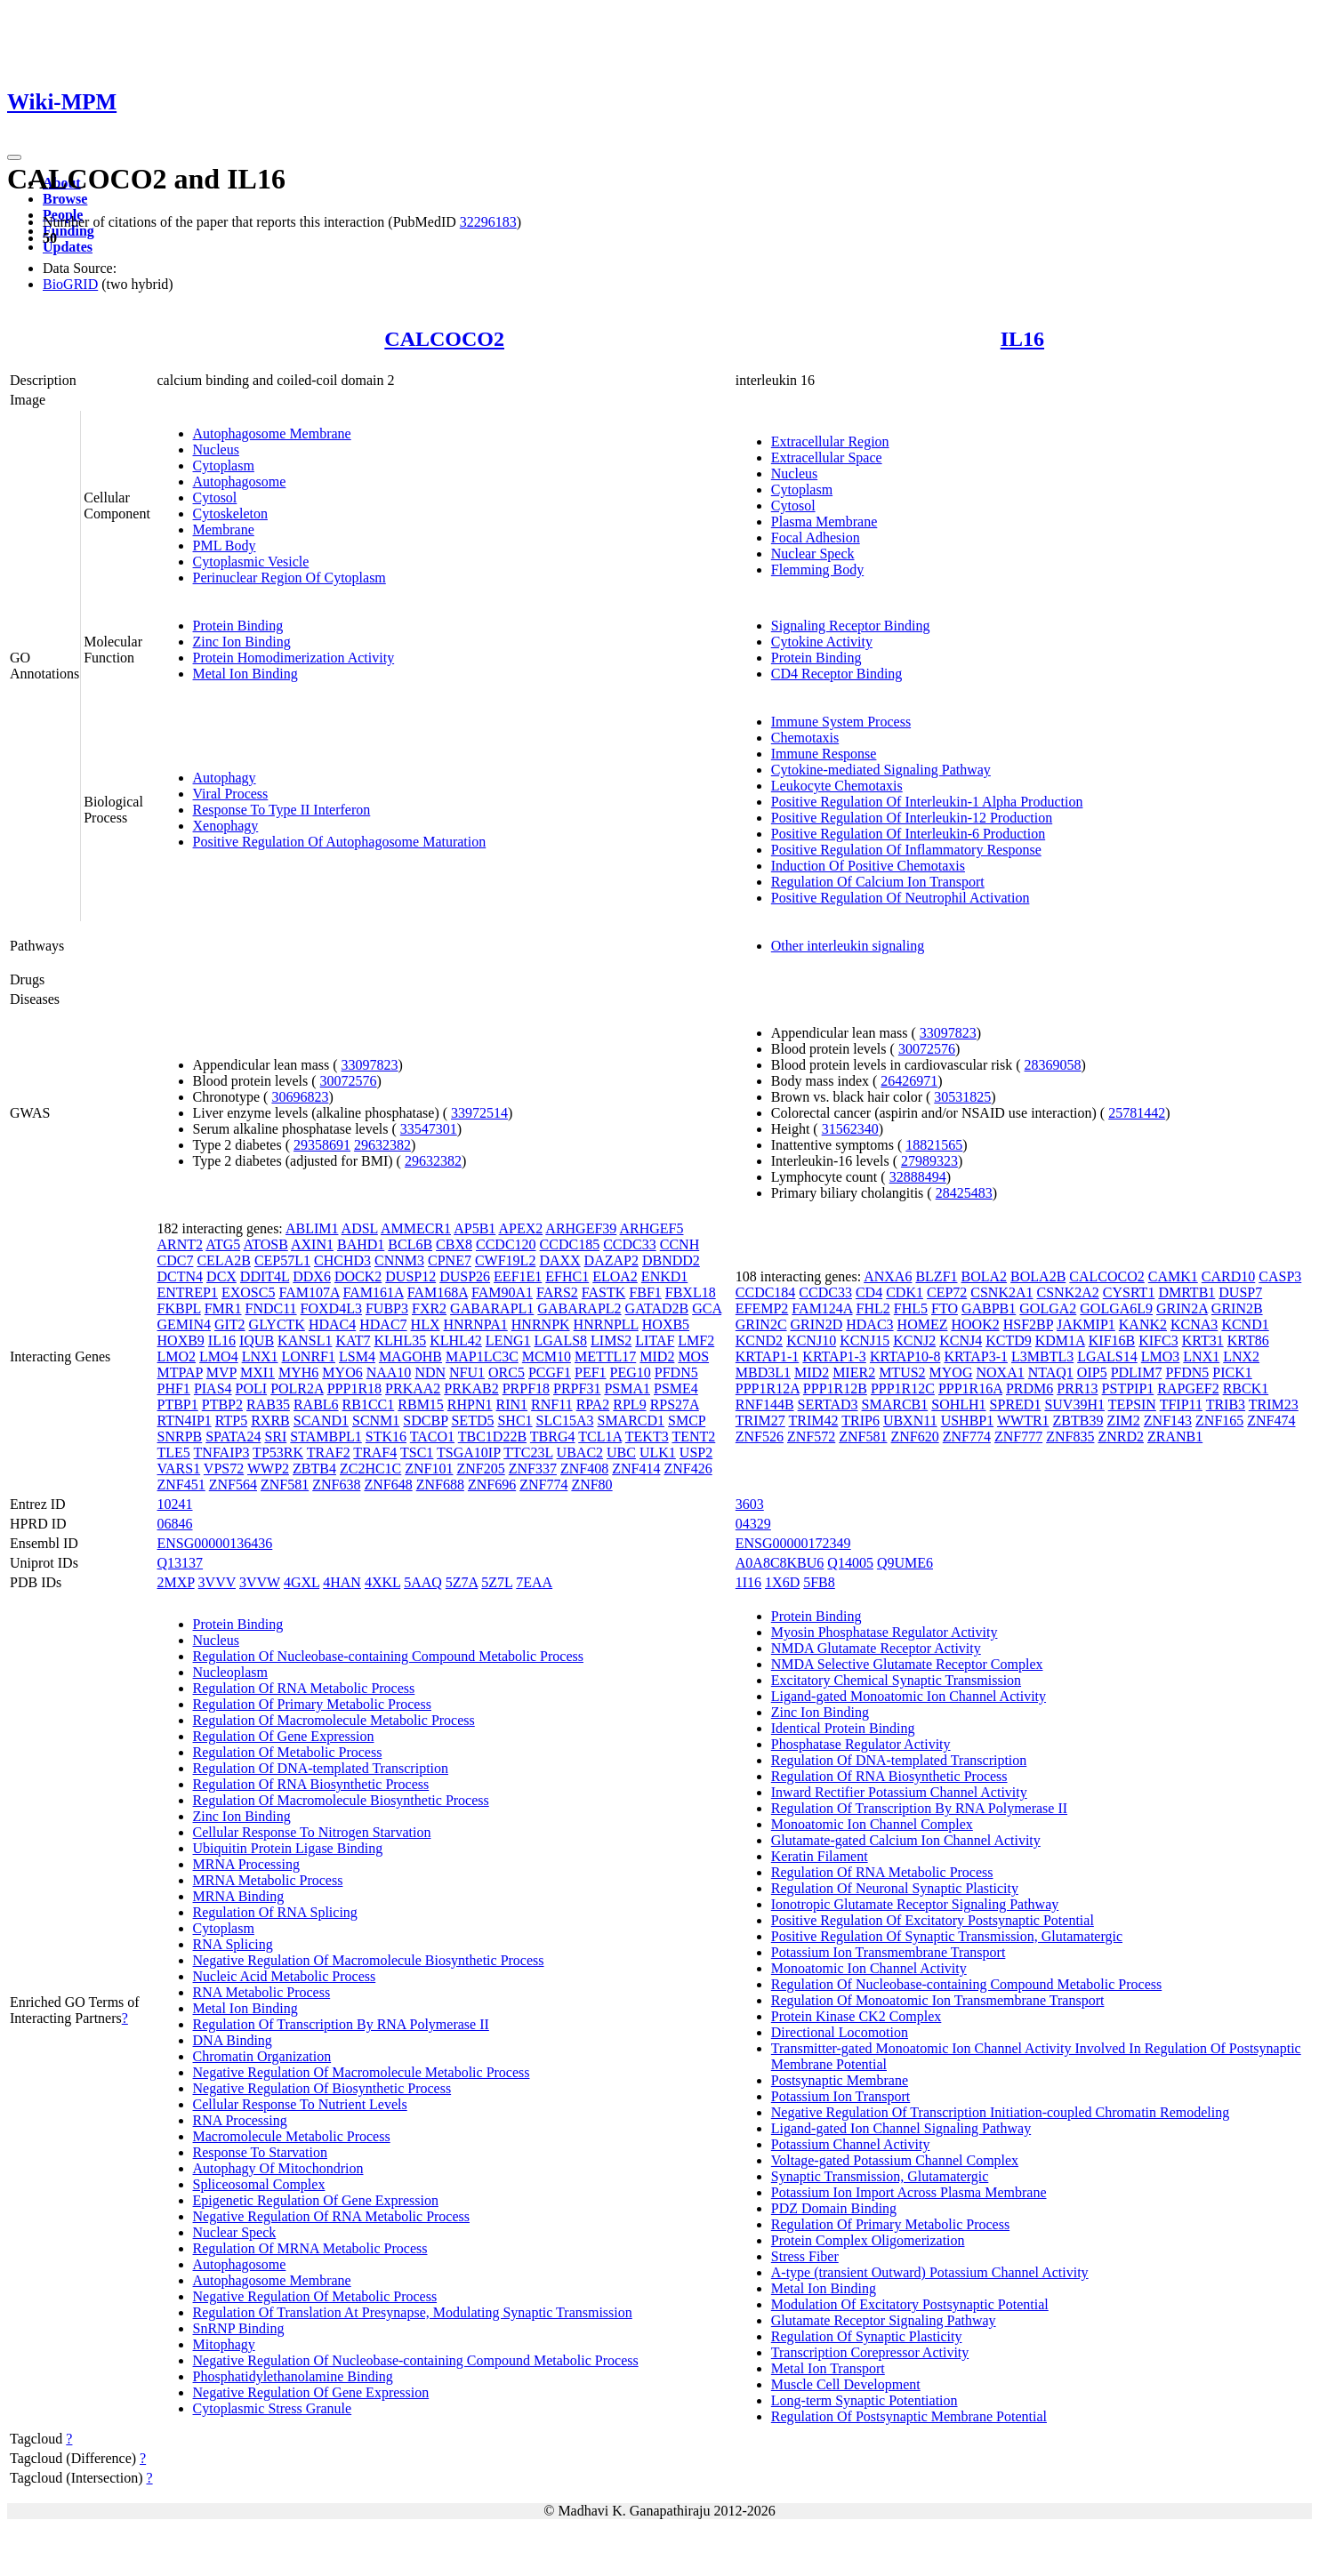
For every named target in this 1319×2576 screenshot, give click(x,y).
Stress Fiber (805, 2256)
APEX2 (520, 1228)
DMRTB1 (1186, 1292)
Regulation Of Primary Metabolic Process (312, 1704)
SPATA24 (233, 1436)
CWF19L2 (505, 1260)
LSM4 (357, 1356)
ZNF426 (688, 1468)
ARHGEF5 (651, 1228)
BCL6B (410, 1244)
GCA (706, 1308)
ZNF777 (1018, 1436)
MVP (221, 1372)
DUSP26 (464, 1276)
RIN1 (512, 1404)
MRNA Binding (239, 1896)
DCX (221, 1276)
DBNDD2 (671, 1260)
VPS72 (224, 1468)
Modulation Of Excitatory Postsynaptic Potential (910, 2304)
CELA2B (223, 1260)
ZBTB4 (314, 1468)
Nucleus (216, 449)
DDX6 (312, 1276)
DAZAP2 (611, 1260)
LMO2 (177, 1356)
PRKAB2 (471, 1388)
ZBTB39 (1078, 1420)
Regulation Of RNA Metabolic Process (304, 1688)
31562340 (850, 1128)
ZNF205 (481, 1468)
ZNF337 (533, 1468)
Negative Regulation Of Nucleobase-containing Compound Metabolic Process (416, 2360)
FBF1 (645, 1292)
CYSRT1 (1129, 1292)
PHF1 (173, 1388)
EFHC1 (567, 1276)
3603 (750, 1504)
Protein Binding (238, 625)
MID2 (656, 1356)
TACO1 (432, 1436)
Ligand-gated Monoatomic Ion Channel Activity (908, 1696)
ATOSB (265, 1244)
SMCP (686, 1420)
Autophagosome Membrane (272, 433)
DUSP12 (410, 1276)
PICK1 (1231, 1372)
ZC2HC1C (370, 1468)
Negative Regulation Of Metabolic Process (315, 2296)
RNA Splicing (233, 1944)
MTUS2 (902, 1372)
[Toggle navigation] (14, 157)
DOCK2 (358, 1276)
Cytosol (215, 497)
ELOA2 (615, 1276)
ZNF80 (591, 1484)
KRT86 (1248, 1340)
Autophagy (224, 777)
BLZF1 (936, 1276)
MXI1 (257, 1372)
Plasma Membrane (824, 521)
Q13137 (180, 1562)
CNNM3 (399, 1260)
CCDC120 (506, 1244)
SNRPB (180, 1436)
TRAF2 (328, 1452)
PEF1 (591, 1372)
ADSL (360, 1228)
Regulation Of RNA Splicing (275, 1912)
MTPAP (180, 1372)
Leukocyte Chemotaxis (837, 785)
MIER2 (853, 1372)
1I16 (748, 1582)
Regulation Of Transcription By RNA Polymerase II (341, 2024)
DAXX (559, 1260)
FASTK (604, 1292)
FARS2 (557, 1292)
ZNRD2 (1121, 1436)
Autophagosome (239, 481)
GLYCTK (277, 1324)
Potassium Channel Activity (850, 2144)
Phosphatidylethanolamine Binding (293, 2376)
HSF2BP (1028, 1324)
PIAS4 (213, 1388)
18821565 (933, 1144)
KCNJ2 (914, 1340)
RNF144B (765, 1404)
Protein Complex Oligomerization (868, 2240)
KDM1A (1060, 1340)
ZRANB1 (1174, 1436)
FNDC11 (271, 1308)
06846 (175, 1523)
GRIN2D (817, 1324)
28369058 (1053, 1064)
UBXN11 (910, 1420)
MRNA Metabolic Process (268, 1880)
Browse (65, 198)
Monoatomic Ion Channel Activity (869, 1968)
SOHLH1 (958, 1404)
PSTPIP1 (1128, 1388)
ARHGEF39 (580, 1228)
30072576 (348, 1080)
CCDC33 (629, 1244)
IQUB (256, 1340)
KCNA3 (1194, 1324)
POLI (252, 1388)
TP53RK (278, 1452)
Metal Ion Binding (245, 673)
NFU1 (467, 1372)
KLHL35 (400, 1340)
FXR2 (429, 1308)
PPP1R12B (835, 1388)
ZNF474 (1271, 1420)
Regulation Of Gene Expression (283, 1736)
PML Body (224, 545)
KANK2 (1143, 1324)
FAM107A (308, 1292)
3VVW (259, 1582)
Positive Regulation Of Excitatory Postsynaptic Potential (932, 1920)
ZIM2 (1122, 1420)
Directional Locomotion (839, 2032)
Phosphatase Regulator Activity (861, 1744)
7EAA (534, 1582)
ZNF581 (285, 1484)
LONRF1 (308, 1356)
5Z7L (496, 1582)
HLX (425, 1324)
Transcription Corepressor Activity (870, 2352)
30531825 (962, 1096)
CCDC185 (570, 1244)
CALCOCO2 (444, 338)
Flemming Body (817, 569)
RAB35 (268, 1404)
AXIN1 (312, 1244)
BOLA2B (1038, 1276)
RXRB (270, 1420)
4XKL (382, 1582)
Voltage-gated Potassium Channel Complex (894, 2160)
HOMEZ (922, 1324)
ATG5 (222, 1244)
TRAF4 (375, 1452)
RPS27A (674, 1404)
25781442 (1136, 1112)
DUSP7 (1240, 1292)
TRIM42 (814, 1420)
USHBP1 (967, 1420)
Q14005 (850, 1562)
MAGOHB (410, 1356)
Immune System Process (841, 721)
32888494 (917, 1176)
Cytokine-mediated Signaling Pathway (881, 769)
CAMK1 (1173, 1276)
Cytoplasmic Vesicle (251, 561)
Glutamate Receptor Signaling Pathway (883, 2320)
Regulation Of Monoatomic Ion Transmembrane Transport (938, 2000)
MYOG (951, 1372)
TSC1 (416, 1452)
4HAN (342, 1582)
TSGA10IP (468, 1452)
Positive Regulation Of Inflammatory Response (906, 849)
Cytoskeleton (230, 513)
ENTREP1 (187, 1292)
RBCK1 (1246, 1388)
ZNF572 (811, 1436)
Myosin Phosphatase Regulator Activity (884, 1632)
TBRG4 (552, 1436)
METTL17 (605, 1356)
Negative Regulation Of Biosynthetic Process (322, 2088)
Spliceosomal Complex (259, 2184)
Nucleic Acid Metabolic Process (284, 1976)
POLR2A (297, 1388)
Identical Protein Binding (843, 1728)
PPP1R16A (970, 1388)
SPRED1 (1016, 1404)
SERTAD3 (828, 1404)
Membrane (223, 529)
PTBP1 (177, 1404)
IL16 (1022, 338)
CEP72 (947, 1292)
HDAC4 (332, 1324)
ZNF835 (1070, 1436)
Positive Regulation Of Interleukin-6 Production (908, 833)
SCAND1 (321, 1420)
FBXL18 (690, 1292)
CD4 (869, 1292)
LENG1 (508, 1340)
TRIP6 (860, 1420)
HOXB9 (181, 1340)
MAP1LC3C (482, 1356)
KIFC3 (1158, 1340)
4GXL (301, 1582)
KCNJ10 (811, 1340)
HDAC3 (869, 1324)
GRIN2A (1182, 1308)
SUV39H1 (1074, 1404)
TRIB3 (1225, 1404)
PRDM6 (1029, 1388)
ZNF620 (914, 1436)
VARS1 (179, 1468)
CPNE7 (449, 1260)
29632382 (382, 1144)
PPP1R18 (354, 1388)
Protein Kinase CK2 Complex (856, 2016)
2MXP (176, 1582)
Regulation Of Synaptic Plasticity (866, 2336)
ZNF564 (233, 1484)
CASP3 (1280, 1276)
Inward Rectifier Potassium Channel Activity (899, 1792)
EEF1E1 (518, 1276)
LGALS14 (1107, 1356)
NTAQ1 (1051, 1372)
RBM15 (421, 1404)
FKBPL (179, 1308)
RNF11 (552, 1404)
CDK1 (904, 1292)
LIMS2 (611, 1340)
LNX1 (260, 1356)
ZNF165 (1219, 1420)
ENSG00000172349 (793, 1543)
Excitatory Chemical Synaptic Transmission (896, 1680)
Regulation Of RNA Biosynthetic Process (311, 1784)
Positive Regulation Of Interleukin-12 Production (911, 817)
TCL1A (600, 1436)
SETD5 (472, 1420)
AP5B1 (474, 1228)
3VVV (217, 1582)
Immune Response (824, 753)
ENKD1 (664, 1276)
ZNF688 (440, 1484)
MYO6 (342, 1372)
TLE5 (173, 1452)
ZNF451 (181, 1484)
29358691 (322, 1144)
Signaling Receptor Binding (850, 625)
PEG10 (630, 1372)
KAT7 (352, 1340)
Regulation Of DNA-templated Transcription (321, 1768)
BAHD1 (360, 1244)
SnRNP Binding (239, 2328)
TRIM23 (1274, 1404)
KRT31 (1203, 1340)
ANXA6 (888, 1276)
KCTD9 (1008, 1340)
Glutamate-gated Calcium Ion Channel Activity (906, 1840)
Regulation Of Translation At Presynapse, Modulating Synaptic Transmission (412, 2312)
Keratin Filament (819, 1856)
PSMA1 (627, 1388)
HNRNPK (540, 1324)
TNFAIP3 (222, 1452)
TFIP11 (1181, 1404)
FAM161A (373, 1292)
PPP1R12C (903, 1388)
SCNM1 (375, 1420)
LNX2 (1241, 1356)
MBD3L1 (763, 1372)
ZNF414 (636, 1468)
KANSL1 (304, 1340)
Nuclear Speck (813, 553)
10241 (175, 1504)
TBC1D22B (492, 1436)
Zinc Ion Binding (242, 641)
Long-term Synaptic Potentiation (864, 2400)
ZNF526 (760, 1436)
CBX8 (454, 1244)
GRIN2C (761, 1324)
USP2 (696, 1452)
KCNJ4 (960, 1340)
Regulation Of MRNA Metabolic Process (310, 2248)
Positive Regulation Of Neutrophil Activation (900, 897)
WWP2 (268, 1468)
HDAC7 (382, 1324)
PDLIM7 (1136, 1372)
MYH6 (298, 1372)
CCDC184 (766, 1292)
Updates (67, 246)
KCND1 (1244, 1324)
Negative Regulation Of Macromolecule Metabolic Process (361, 2072)
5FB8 (819, 1582)
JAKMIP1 (1086, 1324)
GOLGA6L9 (1116, 1308)
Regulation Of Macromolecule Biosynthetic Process (341, 1800)
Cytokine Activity (822, 641)
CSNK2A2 (1068, 1292)
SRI (275, 1436)
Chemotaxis (805, 737)
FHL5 (911, 1308)
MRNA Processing (246, 1864)
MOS (693, 1356)
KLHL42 (456, 1340)
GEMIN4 (184, 1324)
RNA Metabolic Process (262, 1992)
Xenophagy (226, 825)
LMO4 (218, 1356)
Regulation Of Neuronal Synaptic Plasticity (894, 1888)
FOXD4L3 (331, 1308)
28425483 (964, 1192)
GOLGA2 (1047, 1308)
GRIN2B (1237, 1308)
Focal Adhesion (815, 537)
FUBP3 (387, 1308)
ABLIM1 (312, 1228)
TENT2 (693, 1436)
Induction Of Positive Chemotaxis (868, 865)
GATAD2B (657, 1308)
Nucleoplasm (230, 1672)
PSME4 (676, 1388)
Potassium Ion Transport (840, 2096)
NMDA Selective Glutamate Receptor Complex (907, 1664)
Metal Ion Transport (828, 2368)
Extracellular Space (826, 457)
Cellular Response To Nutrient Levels (300, 2104)
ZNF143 (1168, 1420)
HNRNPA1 (475, 1324)
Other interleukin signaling (847, 945)
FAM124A (822, 1308)
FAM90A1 (502, 1292)
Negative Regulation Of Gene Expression (311, 2392)
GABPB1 (988, 1308)
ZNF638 (336, 1484)
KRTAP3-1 (976, 1356)
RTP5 (231, 1420)
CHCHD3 (342, 1260)
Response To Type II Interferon (282, 809)
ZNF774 (543, 1484)
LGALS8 (561, 1340)
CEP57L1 (282, 1260)
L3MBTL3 (1042, 1356)
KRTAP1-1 (768, 1356)
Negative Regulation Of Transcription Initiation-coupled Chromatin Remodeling (1000, 2112)
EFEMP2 (762, 1308)
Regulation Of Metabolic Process (287, 1752)
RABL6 (316, 1404)
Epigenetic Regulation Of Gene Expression (315, 2200)
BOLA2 (984, 1276)
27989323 (929, 1160)
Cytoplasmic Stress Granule (272, 2408)
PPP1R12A (768, 1388)
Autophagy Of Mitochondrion (278, 2168)
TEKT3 (647, 1436)
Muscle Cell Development (846, 2384)
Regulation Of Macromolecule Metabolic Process (334, 1720)
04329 (753, 1523)
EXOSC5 (248, 1292)
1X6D (782, 1582)
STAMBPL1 (326, 1436)
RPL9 (629, 1404)
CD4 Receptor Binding (837, 673)
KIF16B (1112, 1340)
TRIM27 (760, 1420)
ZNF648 (388, 1484)
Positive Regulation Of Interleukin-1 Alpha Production (927, 801)
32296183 (488, 221)
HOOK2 (975, 1324)
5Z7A (462, 1582)
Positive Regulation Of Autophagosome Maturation (340, 841)
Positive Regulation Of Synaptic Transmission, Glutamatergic (946, 1936)
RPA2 (593, 1404)
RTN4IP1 (184, 1420)
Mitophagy (224, 2344)
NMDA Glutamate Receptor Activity (876, 1648)
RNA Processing (240, 2120)
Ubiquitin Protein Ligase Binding (288, 1848)
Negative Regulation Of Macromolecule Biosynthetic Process (368, 1960)
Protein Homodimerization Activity (294, 657)
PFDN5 (676, 1372)
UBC (621, 1452)
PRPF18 (526, 1388)
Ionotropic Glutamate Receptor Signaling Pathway (914, 1904)
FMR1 (223, 1308)
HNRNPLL (606, 1324)
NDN (430, 1372)
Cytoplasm (223, 465)
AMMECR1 (416, 1228)
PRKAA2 (412, 1388)
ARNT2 (180, 1244)
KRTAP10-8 (905, 1356)
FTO (944, 1308)
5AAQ (423, 1582)
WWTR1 (1023, 1420)
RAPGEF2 (1187, 1388)
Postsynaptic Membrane (839, 2080)
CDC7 (175, 1260)
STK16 (386, 1436)
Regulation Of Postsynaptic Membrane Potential (909, 2416)
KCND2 (759, 1340)
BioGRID (70, 284)
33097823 (370, 1064)
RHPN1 (470, 1404)
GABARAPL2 (579, 1308)
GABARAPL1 (492, 1308)
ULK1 (657, 1452)
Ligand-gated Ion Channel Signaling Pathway (901, 2128)
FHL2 (873, 1308)
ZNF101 (429, 1468)
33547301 (428, 1128)
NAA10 (389, 1372)
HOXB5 (665, 1324)
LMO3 (1160, 1356)
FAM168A (437, 1292)
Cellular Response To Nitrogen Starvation (312, 1832)
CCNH (679, 1244)
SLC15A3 (565, 1420)
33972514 (479, 1112)
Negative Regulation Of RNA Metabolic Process (331, 2216)
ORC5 (506, 1372)
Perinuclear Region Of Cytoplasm (289, 577)
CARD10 (1228, 1276)
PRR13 (1077, 1388)
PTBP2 (222, 1404)
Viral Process (231, 793)
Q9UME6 (905, 1562)
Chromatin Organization (262, 2056)
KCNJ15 (864, 1340)
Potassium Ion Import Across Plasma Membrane (909, 2192)
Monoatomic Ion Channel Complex (872, 1824)
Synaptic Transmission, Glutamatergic (880, 2176)
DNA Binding (232, 2040)
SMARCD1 (630, 1420)
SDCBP (425, 1420)
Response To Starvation (260, 2152)
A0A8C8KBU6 (780, 1562)
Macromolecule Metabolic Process (291, 2136)
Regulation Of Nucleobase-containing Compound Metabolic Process (388, 1656)
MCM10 (546, 1356)
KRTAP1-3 (834, 1356)
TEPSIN (1132, 1404)
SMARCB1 (895, 1404)
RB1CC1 (368, 1404)
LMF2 (696, 1340)
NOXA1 (1000, 1372)
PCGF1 (549, 1372)
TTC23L (527, 1452)
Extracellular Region (830, 441)
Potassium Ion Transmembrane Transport (888, 1952)
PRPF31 (576, 1388)
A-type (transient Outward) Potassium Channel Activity (930, 2272)
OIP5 (1092, 1372)
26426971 (909, 1080)
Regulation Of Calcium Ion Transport (878, 881)
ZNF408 (584, 1468)
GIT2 (229, 1324)
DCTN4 (180, 1276)
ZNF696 (492, 1484)
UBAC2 (580, 1452)
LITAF (654, 1340)
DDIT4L (264, 1276)
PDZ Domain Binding (834, 2208)
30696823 (299, 1096)
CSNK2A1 (1001, 1292)
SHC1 (514, 1420)
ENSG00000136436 (215, 1543)
